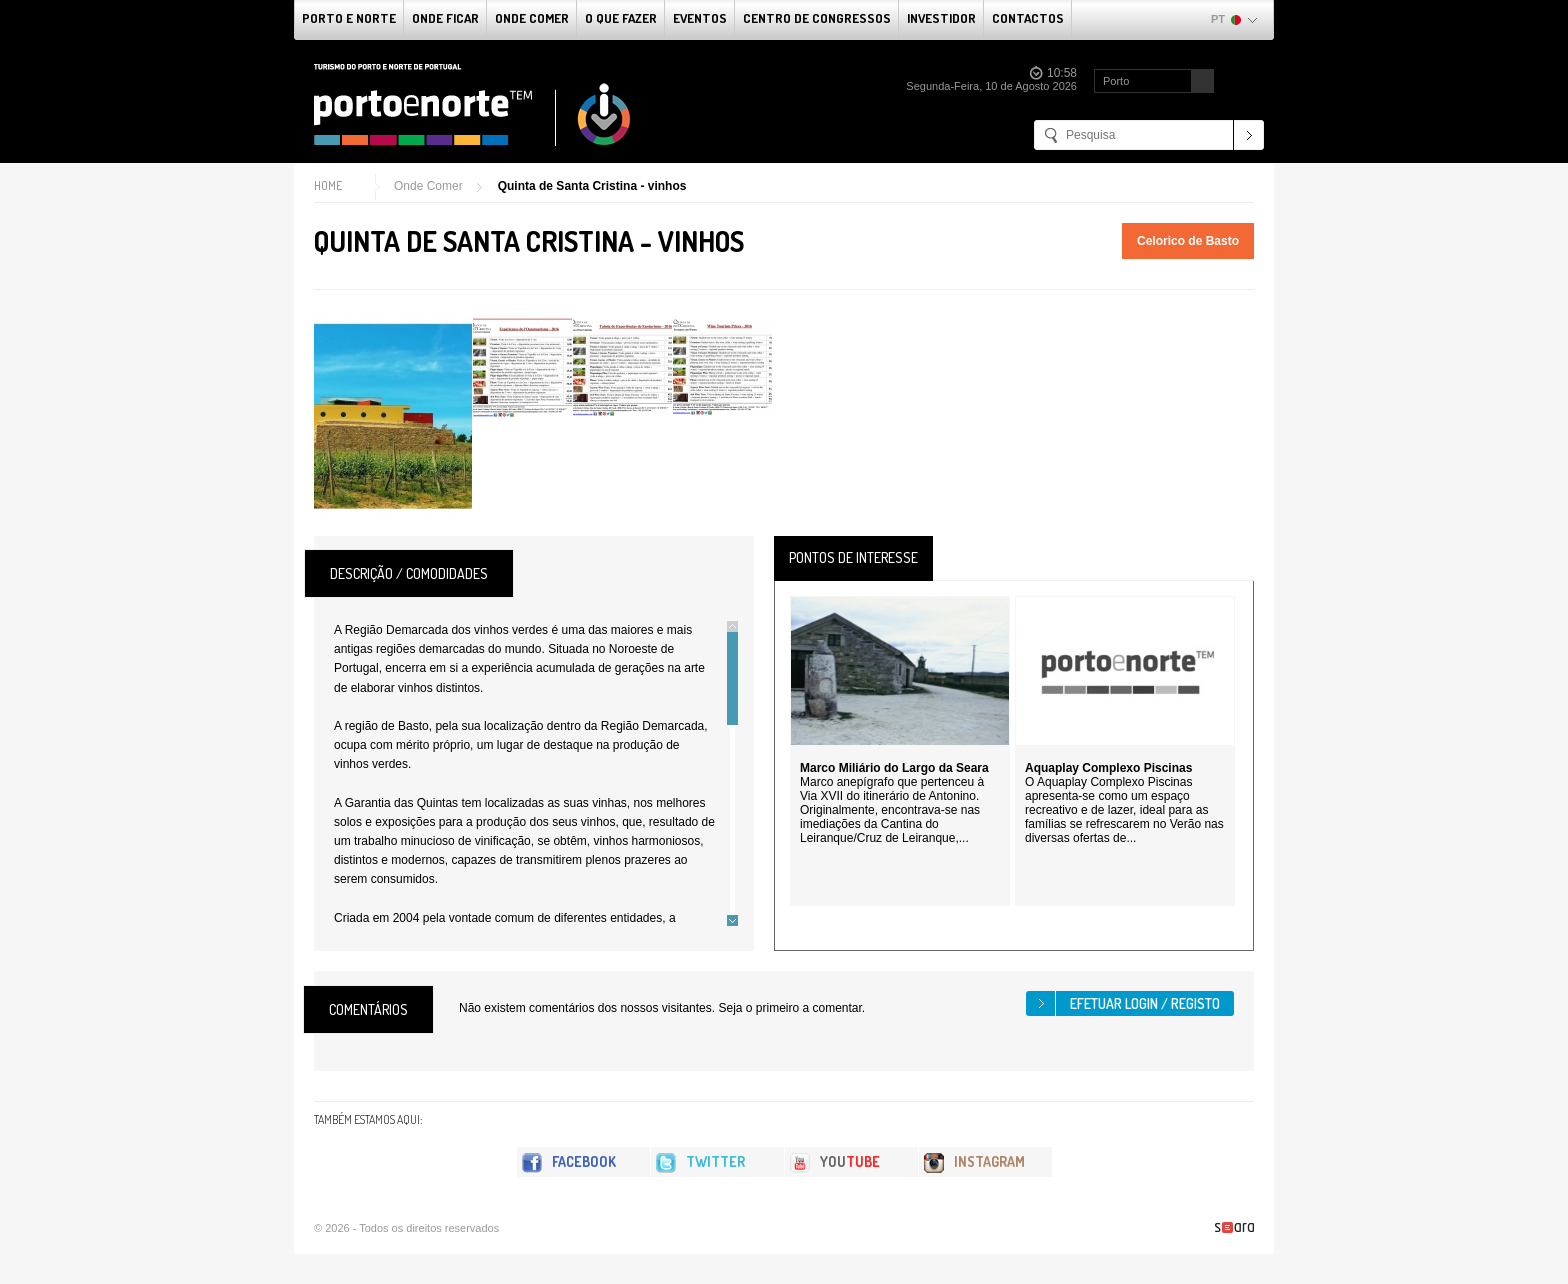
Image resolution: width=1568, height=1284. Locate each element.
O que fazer (621, 18)
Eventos (700, 18)
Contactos (1028, 18)
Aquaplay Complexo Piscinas (1108, 768)
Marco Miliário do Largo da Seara (894, 768)
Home (328, 185)
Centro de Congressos (817, 18)
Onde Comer (532, 18)
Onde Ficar (445, 18)
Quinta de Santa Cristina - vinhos (592, 186)
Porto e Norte (349, 18)
